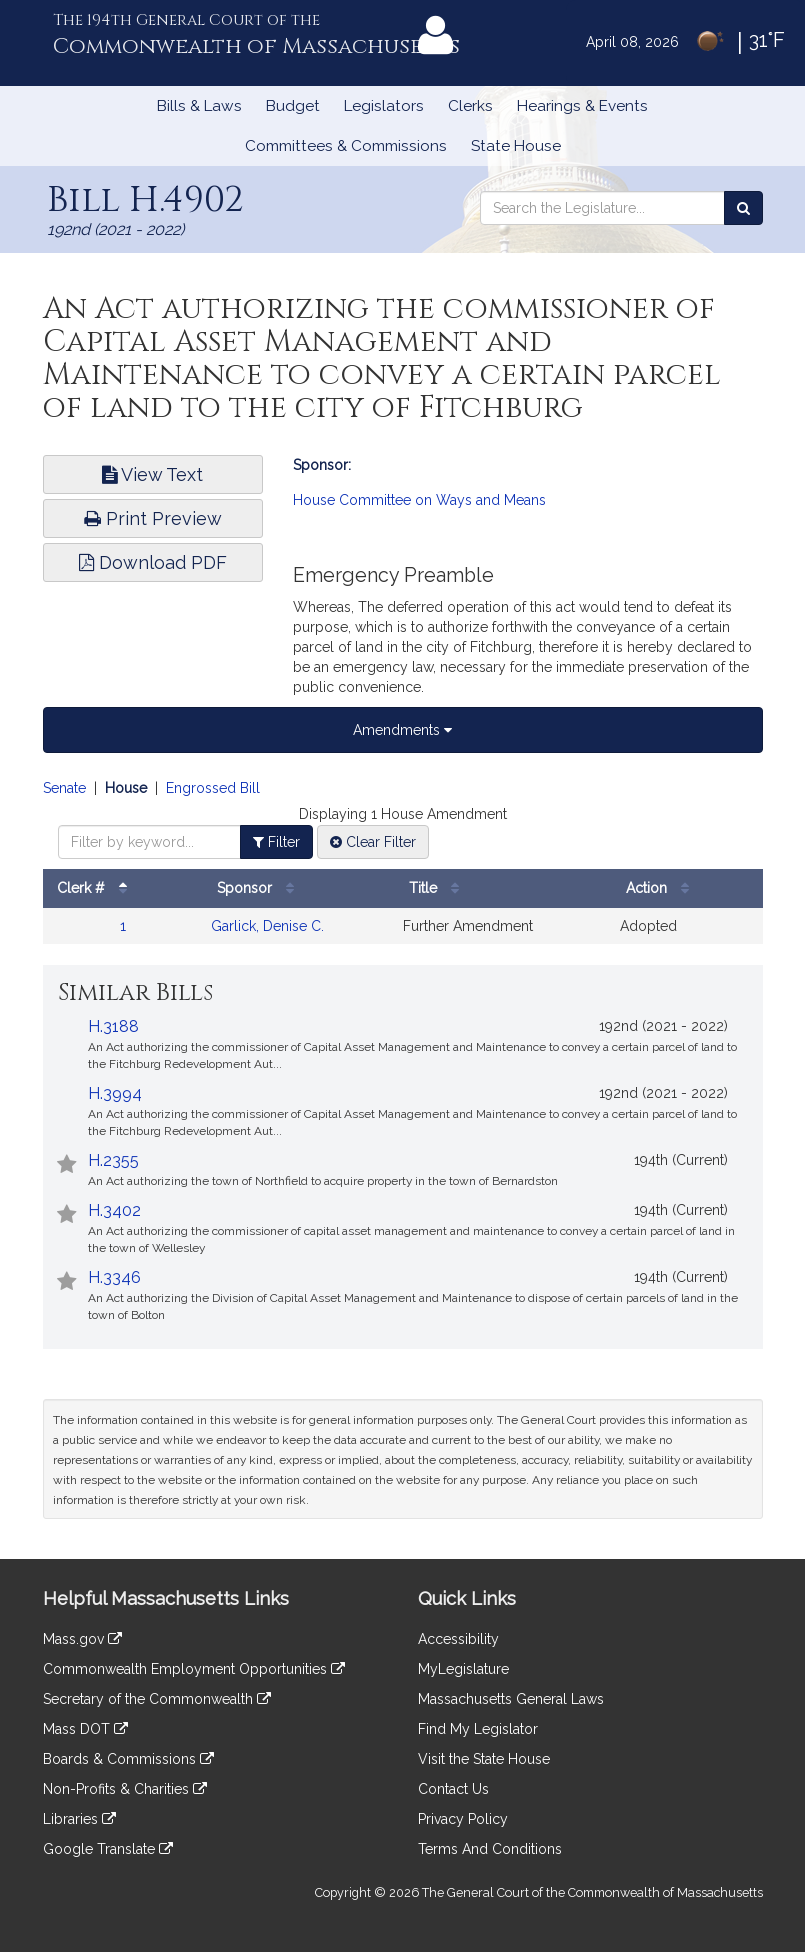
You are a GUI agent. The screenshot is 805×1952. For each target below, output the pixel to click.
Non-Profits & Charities (125, 1789)
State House (516, 146)
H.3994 (115, 1093)
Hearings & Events (582, 106)
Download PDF (153, 562)
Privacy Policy (463, 1819)
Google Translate (108, 1849)
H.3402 (114, 1210)
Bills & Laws (199, 106)
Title (439, 888)
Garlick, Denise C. (267, 926)
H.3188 (113, 1026)
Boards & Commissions (128, 1759)
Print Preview (153, 518)
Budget (293, 106)
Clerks (470, 106)
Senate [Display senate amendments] (64, 788)
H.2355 (113, 1160)
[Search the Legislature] (743, 208)
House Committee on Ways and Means (419, 500)
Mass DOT (85, 1729)
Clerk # (97, 888)
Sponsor (260, 888)
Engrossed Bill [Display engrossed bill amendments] (213, 788)
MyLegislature (463, 1669)
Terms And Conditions (490, 1849)
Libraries (79, 1819)
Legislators (384, 106)
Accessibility (458, 1639)
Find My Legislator (478, 1729)
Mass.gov (82, 1639)
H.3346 (114, 1277)
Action (662, 888)
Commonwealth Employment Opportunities (194, 1669)
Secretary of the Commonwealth (157, 1699)
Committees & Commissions (346, 146)
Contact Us (453, 1789)
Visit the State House (484, 1759)
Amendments (402, 730)
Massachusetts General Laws (511, 1699)
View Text (152, 474)
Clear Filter (373, 842)
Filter (276, 842)
